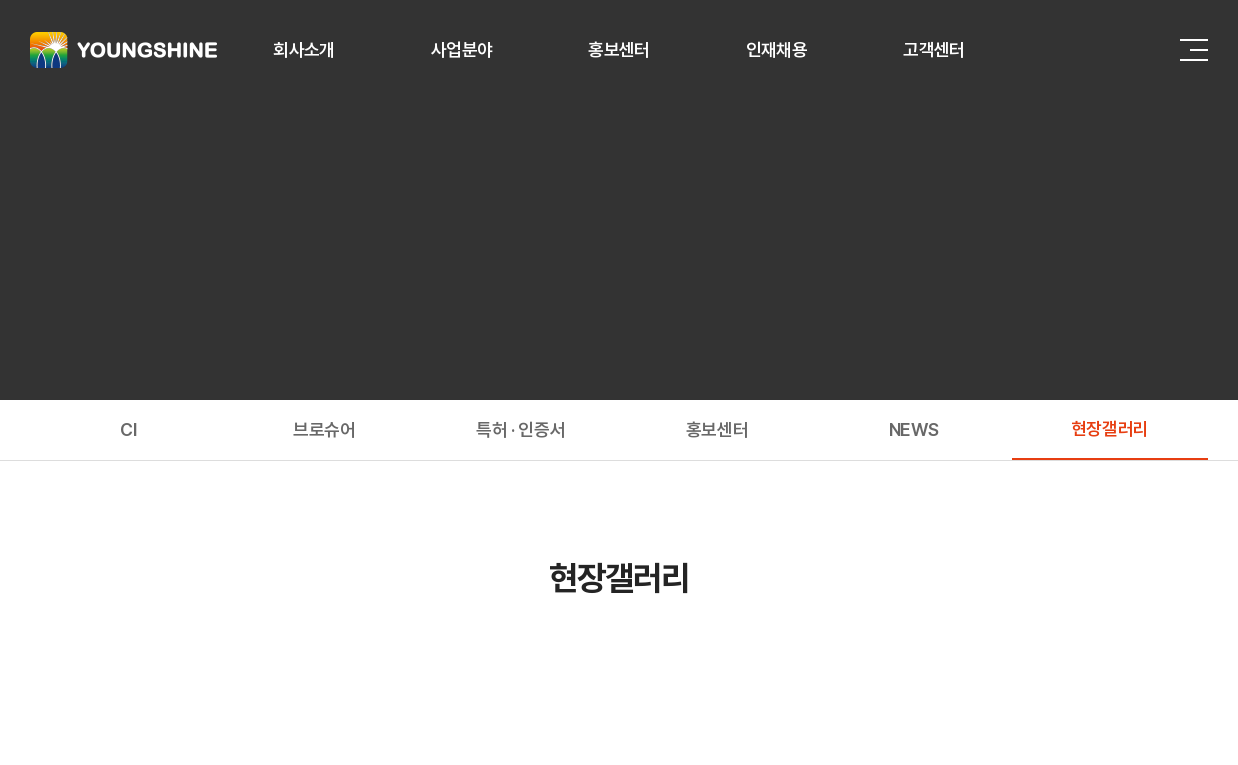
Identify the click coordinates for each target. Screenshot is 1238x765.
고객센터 (933, 49)
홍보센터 (618, 49)
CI (128, 429)
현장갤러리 (1110, 428)
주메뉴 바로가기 (0, 0)
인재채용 (776, 49)
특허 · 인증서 (520, 429)
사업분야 (461, 49)
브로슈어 (324, 429)
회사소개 (303, 49)
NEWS (914, 429)
